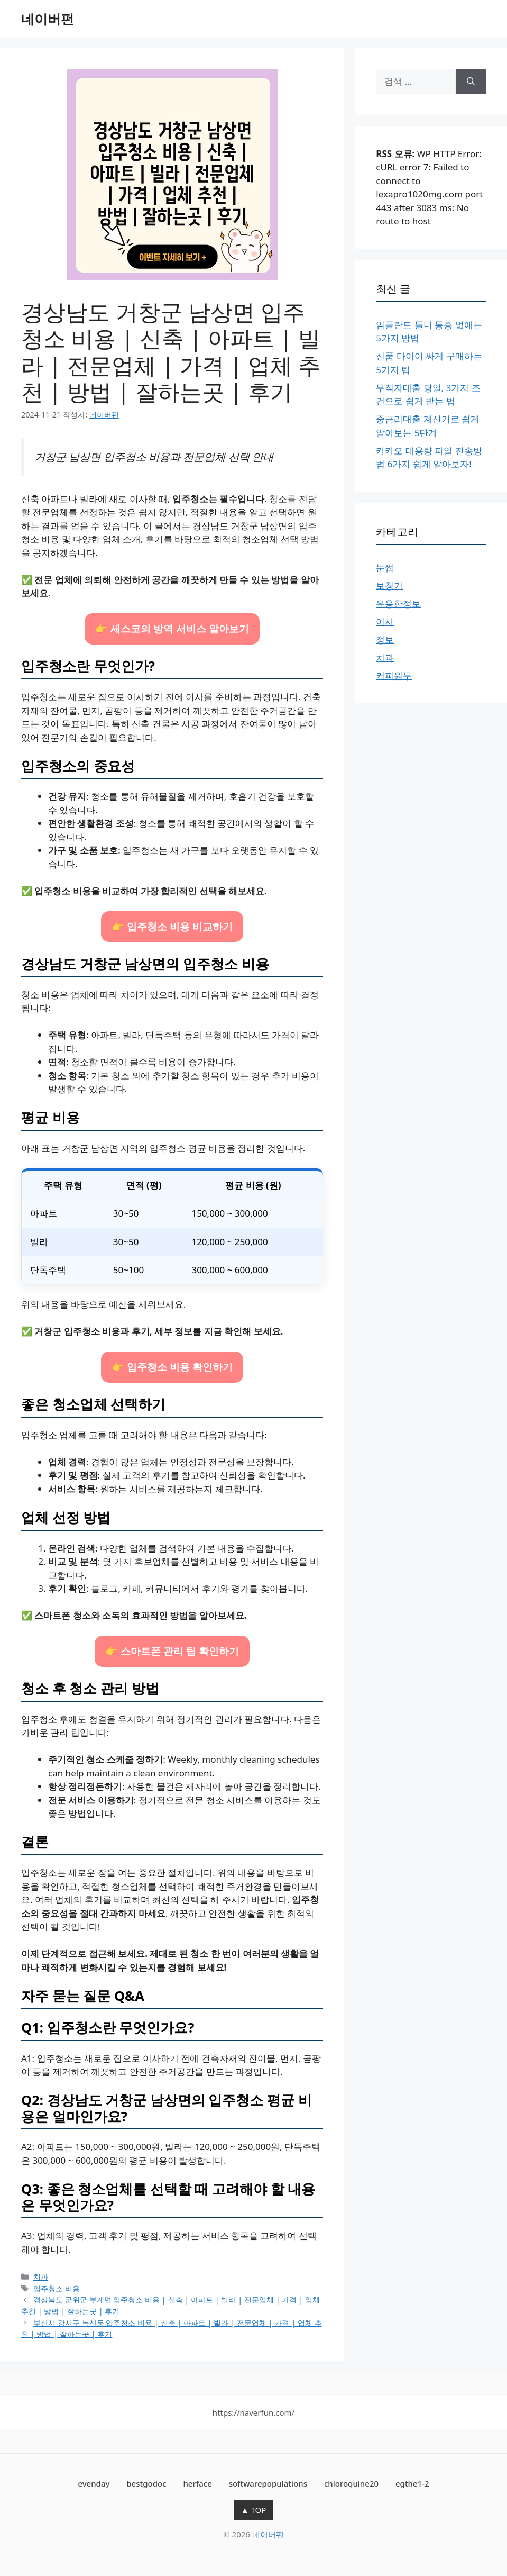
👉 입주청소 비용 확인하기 (172, 1366)
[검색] (471, 81)
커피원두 (394, 675)
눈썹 (385, 567)
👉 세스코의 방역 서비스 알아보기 (172, 628)
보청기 (389, 585)
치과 (40, 2277)
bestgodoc (146, 2483)
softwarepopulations (268, 2483)
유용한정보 (398, 603)
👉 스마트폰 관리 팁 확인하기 (172, 1651)
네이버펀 (47, 19)
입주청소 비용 (56, 2288)
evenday (93, 2483)
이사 (385, 621)
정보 (385, 639)
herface (197, 2483)
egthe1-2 (412, 2483)
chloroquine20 (351, 2483)
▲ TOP (253, 2510)
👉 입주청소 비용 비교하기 (172, 926)
